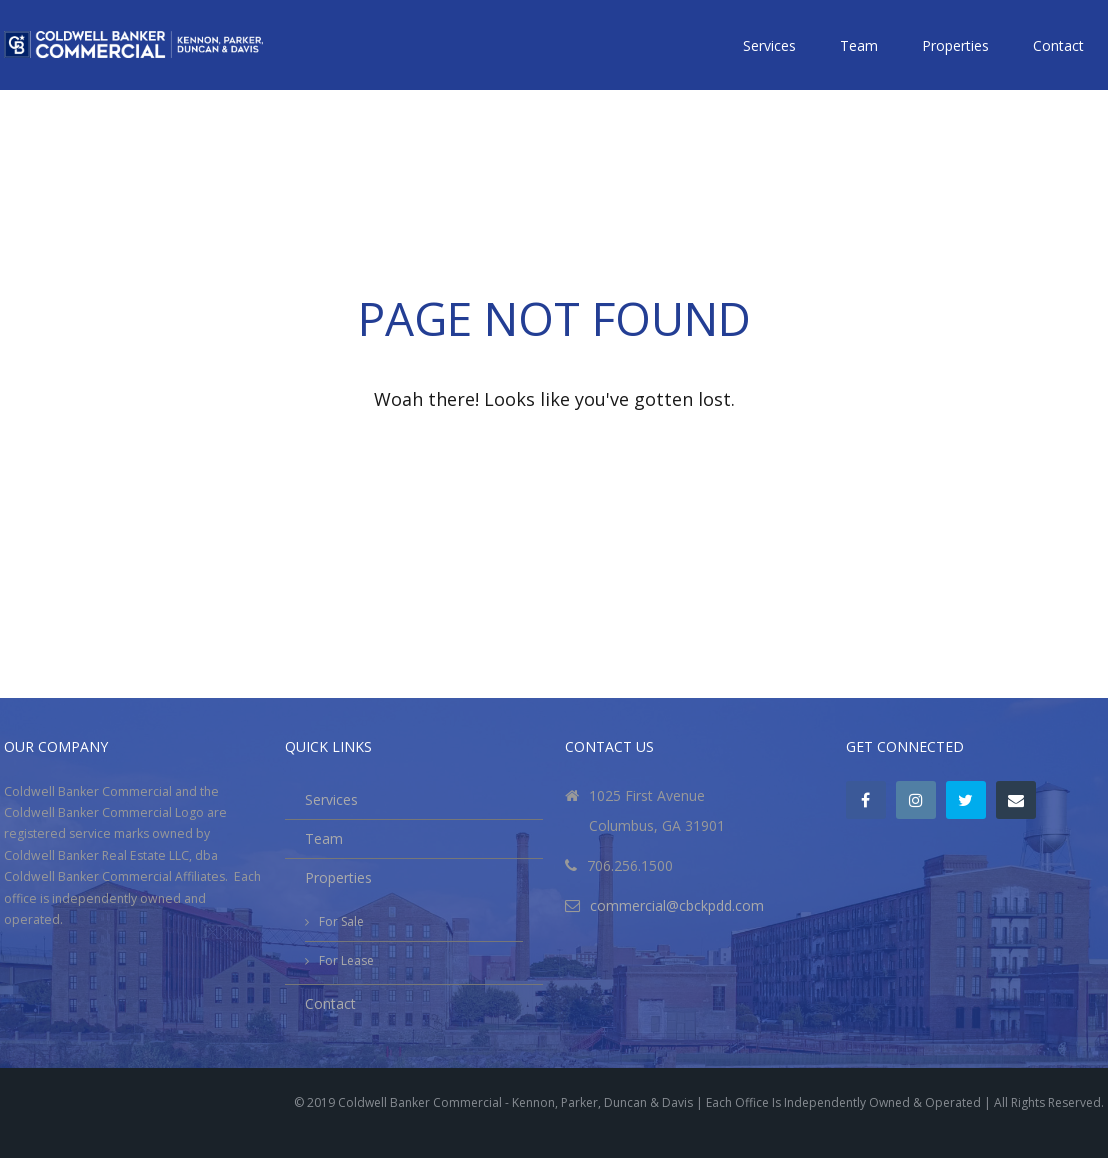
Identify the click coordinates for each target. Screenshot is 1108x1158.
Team (859, 45)
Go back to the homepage (554, 449)
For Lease (346, 960)
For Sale (341, 921)
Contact (1058, 45)
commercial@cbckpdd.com (677, 905)
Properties (955, 45)
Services (769, 45)
